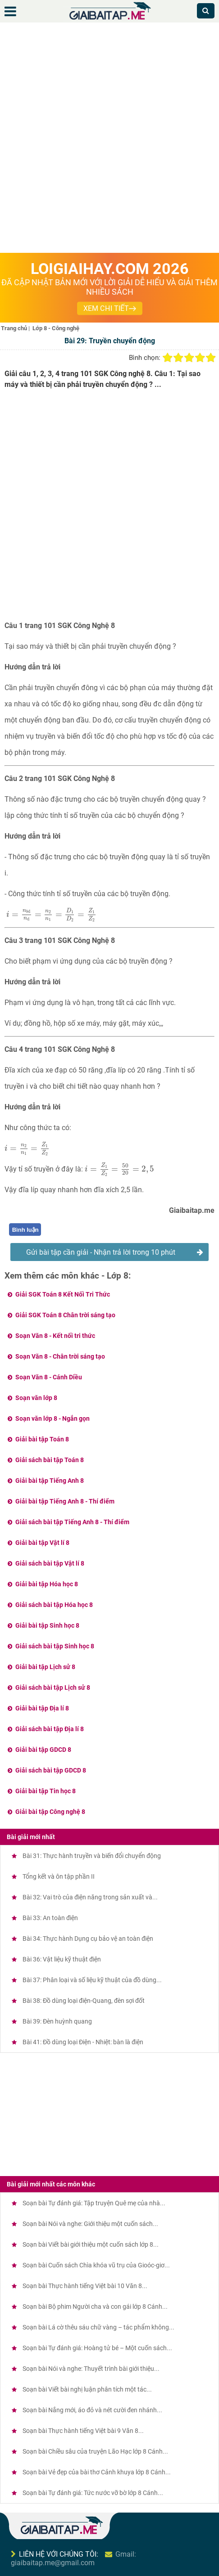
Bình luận (25, 1229)
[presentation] (51, 914)
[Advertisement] (109, 139)
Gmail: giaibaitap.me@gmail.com (73, 2558)
